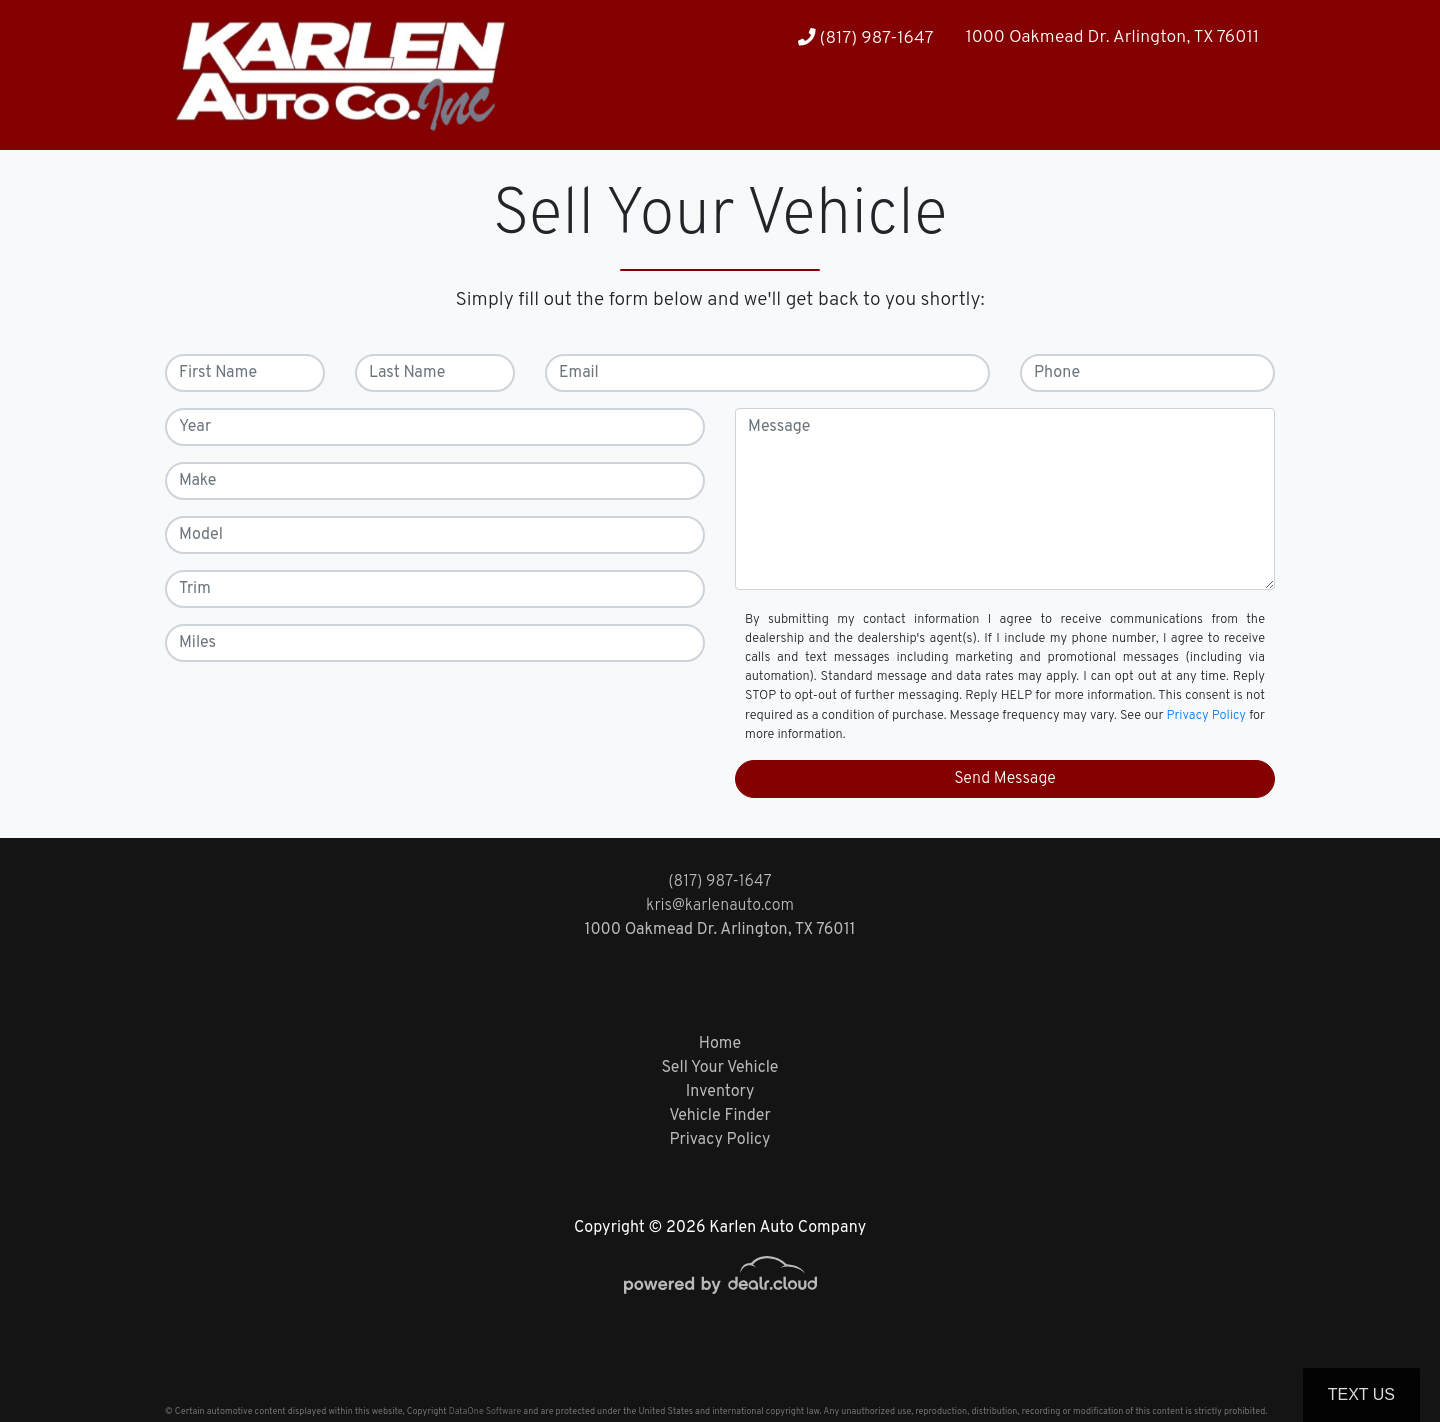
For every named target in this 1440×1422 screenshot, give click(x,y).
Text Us (1361, 1394)
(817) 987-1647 (866, 38)
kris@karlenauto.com (720, 906)
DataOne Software (485, 1411)
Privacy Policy (1207, 716)
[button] (1185, 110)
